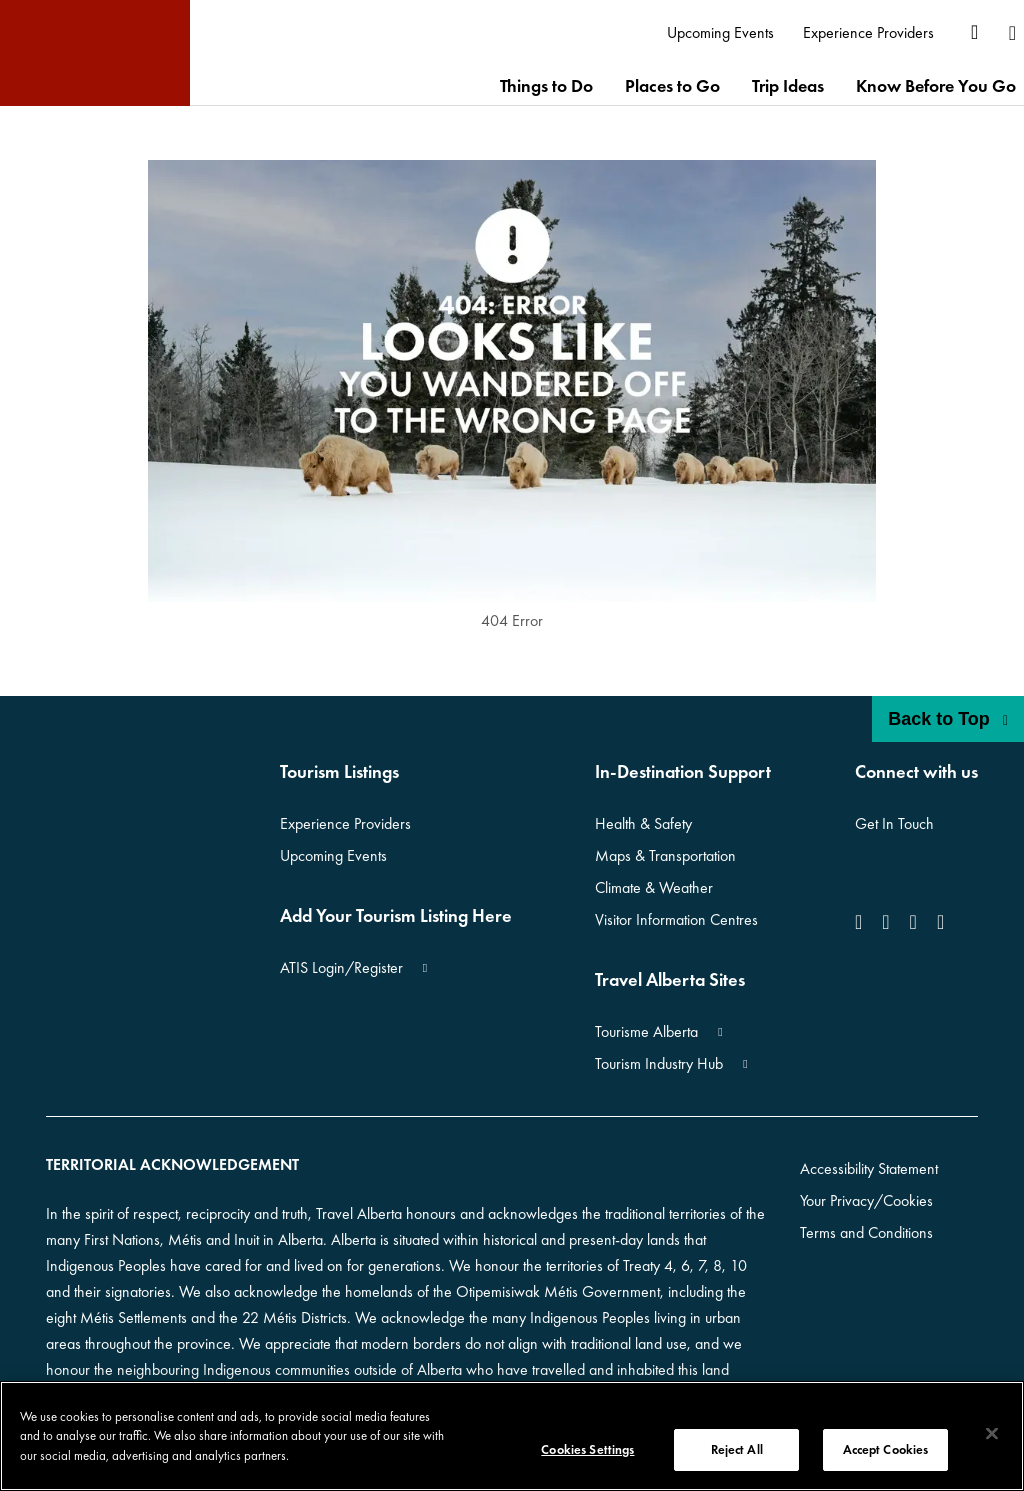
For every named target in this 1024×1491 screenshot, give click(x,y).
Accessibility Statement (869, 1168)
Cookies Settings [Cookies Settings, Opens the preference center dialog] (587, 1449)
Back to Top (948, 719)
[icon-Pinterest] (940, 922)
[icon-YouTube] (913, 922)
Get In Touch (894, 823)
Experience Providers (345, 823)
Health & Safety (643, 823)
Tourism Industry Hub (659, 1063)
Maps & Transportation (665, 855)
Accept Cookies (886, 1449)
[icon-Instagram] (885, 922)
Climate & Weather (654, 887)
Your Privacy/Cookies (866, 1200)
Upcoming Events (333, 855)
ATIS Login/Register (341, 967)
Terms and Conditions (866, 1232)
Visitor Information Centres (676, 919)
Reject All (737, 1449)
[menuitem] (721, 33)
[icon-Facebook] (862, 922)
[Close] (992, 1434)
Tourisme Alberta (646, 1031)
